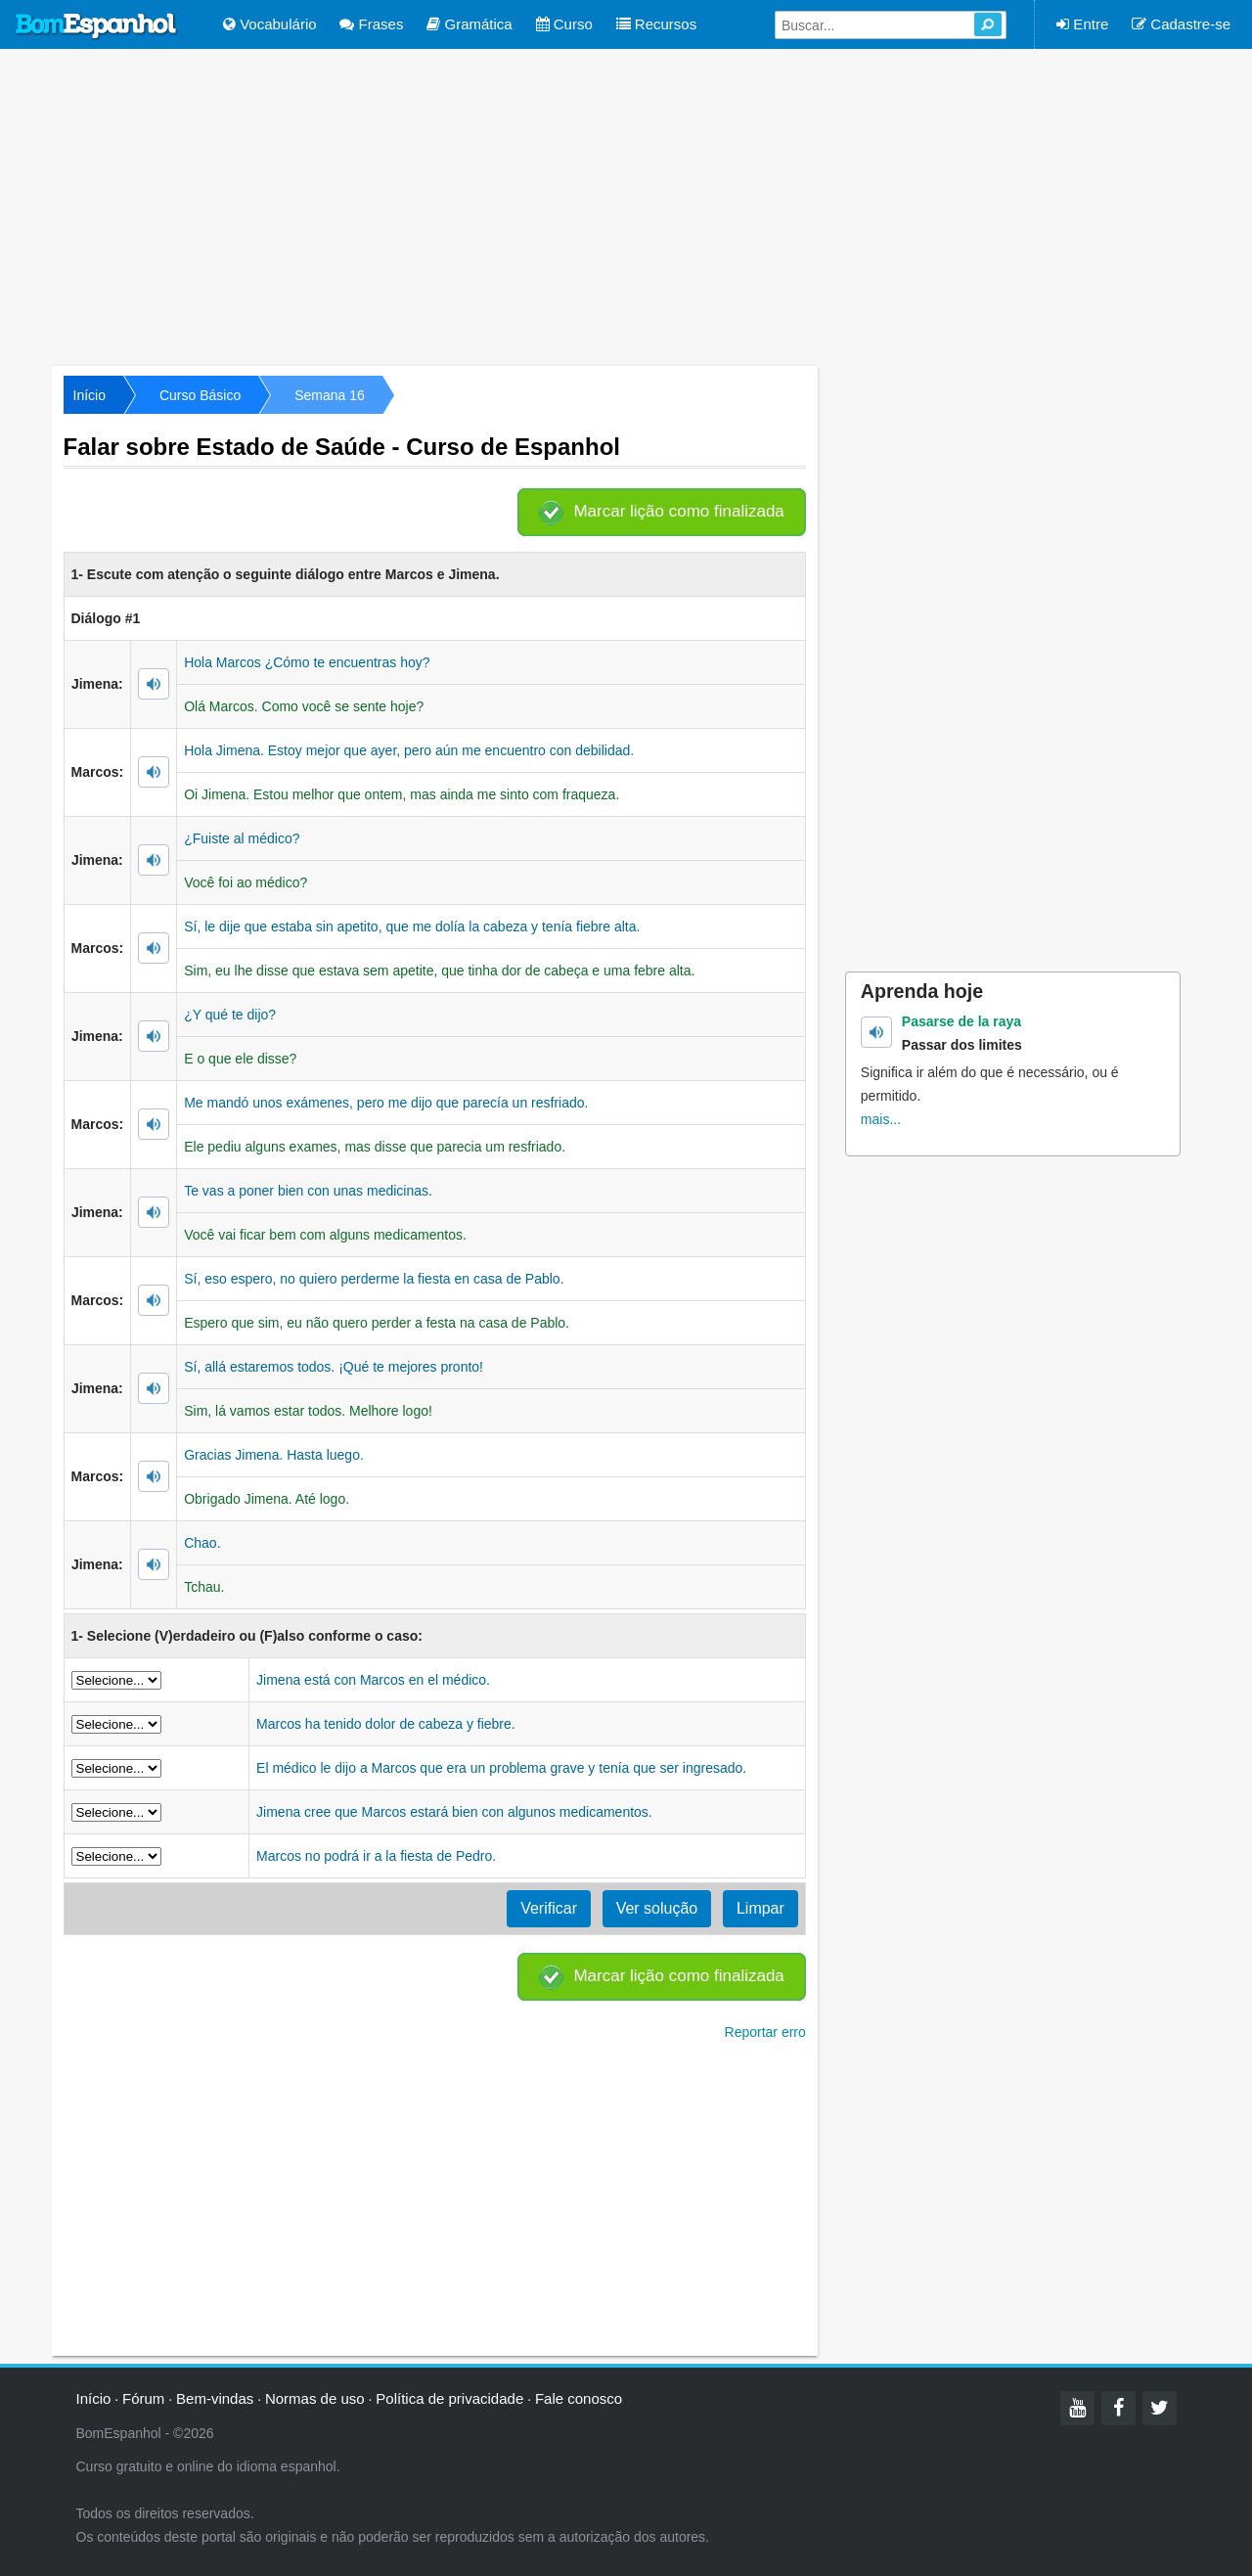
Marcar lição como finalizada (678, 511)
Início (89, 395)
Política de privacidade (449, 2398)
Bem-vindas (214, 2398)
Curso (564, 24)
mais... (881, 1119)
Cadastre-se (1181, 24)
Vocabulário (270, 24)
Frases (371, 24)
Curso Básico (200, 395)
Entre (1082, 24)
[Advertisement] (626, 205)
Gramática (469, 24)
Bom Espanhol (97, 26)
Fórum (143, 2398)
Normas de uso (315, 2398)
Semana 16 (329, 395)
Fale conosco (578, 2398)
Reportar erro (765, 2032)
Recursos (656, 24)
